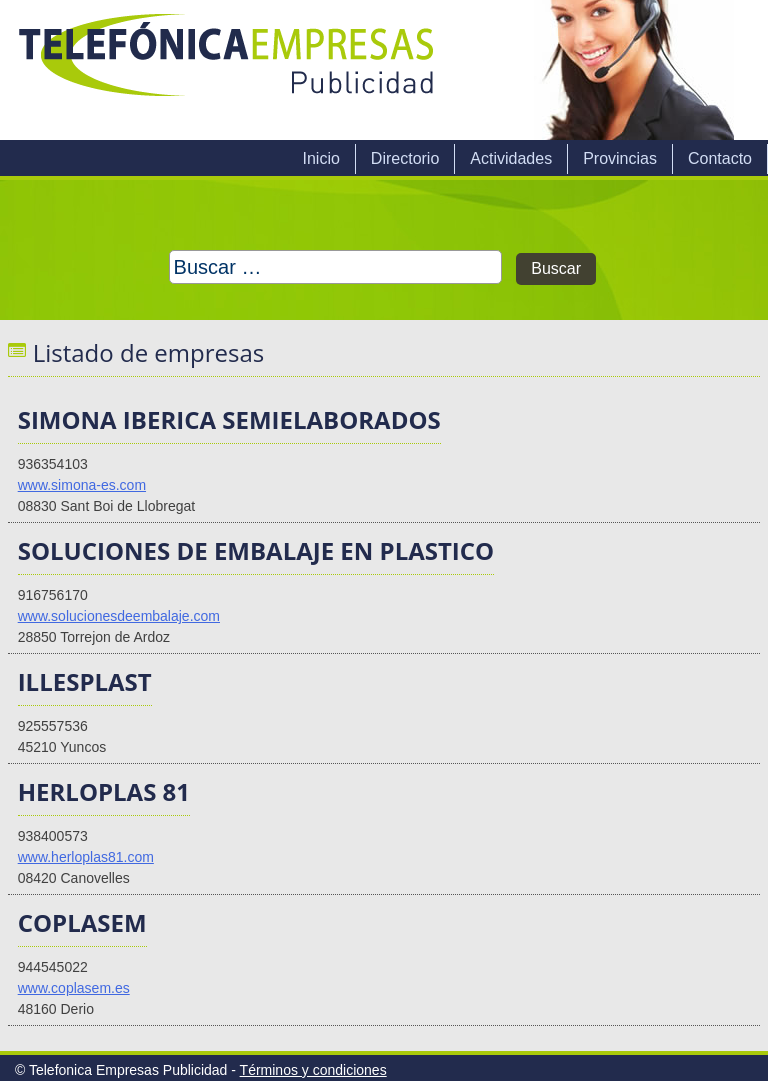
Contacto (720, 158)
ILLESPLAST (85, 681)
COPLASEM (82, 922)
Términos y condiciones (313, 1070)
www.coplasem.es (74, 988)
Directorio (405, 158)
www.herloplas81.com (86, 857)
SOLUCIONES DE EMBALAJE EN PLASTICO (256, 550)
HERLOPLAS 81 (104, 791)
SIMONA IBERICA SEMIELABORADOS (229, 419)
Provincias (620, 158)
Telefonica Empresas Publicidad (228, 70)
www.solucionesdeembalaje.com (119, 616)
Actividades (511, 158)
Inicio (320, 158)
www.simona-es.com (82, 485)
